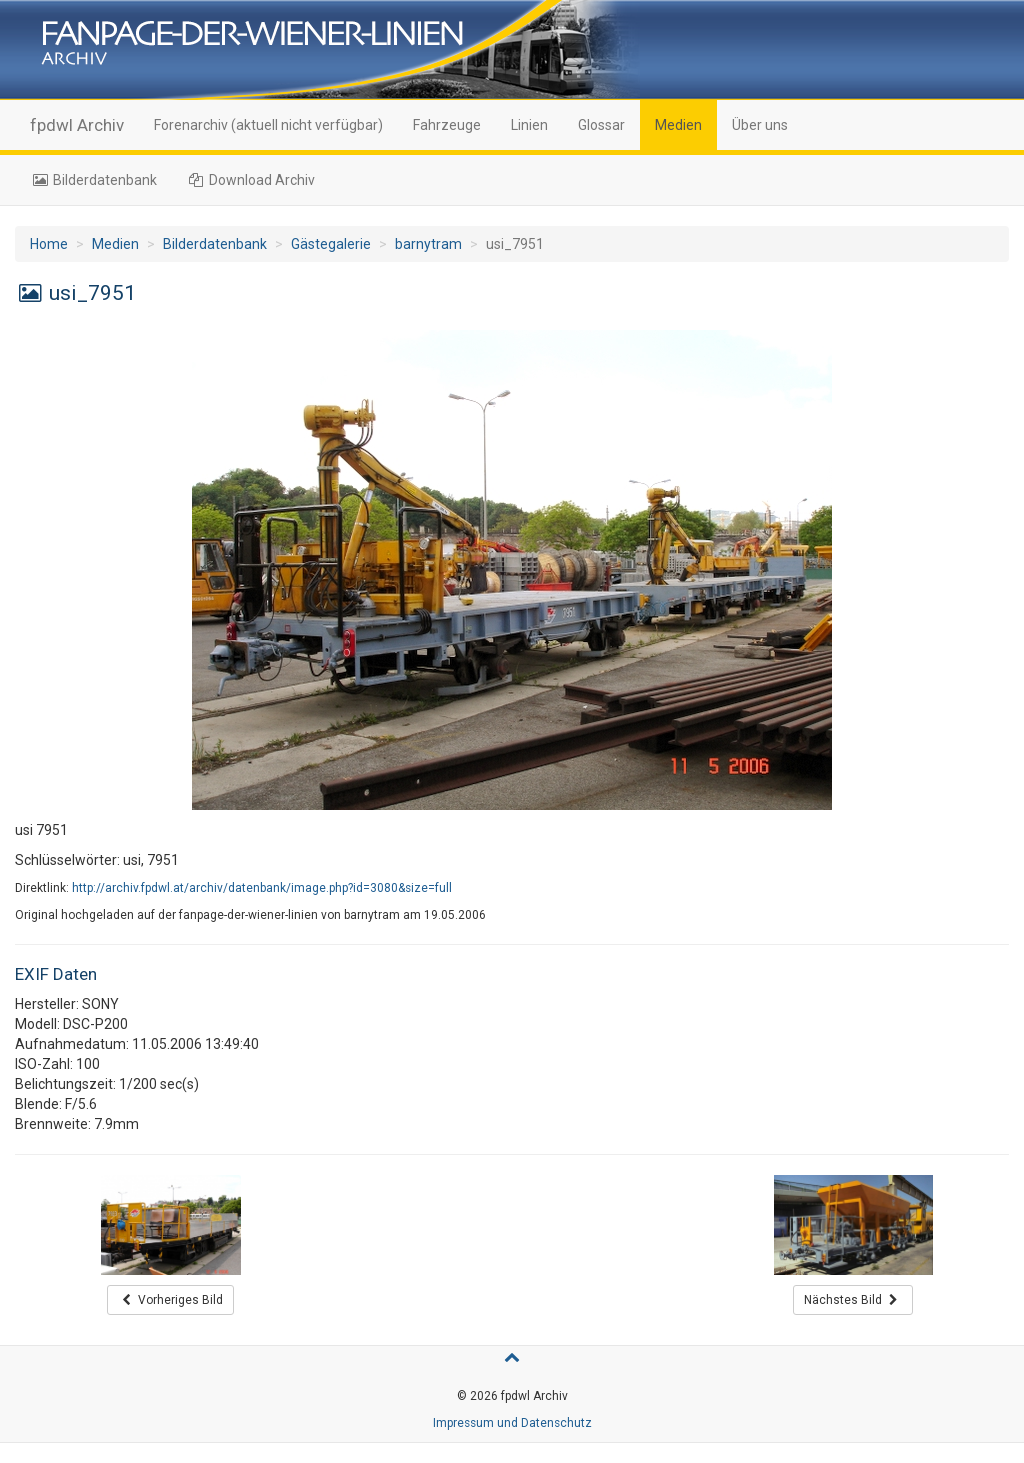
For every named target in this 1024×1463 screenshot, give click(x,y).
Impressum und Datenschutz (512, 1423)
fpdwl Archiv (77, 125)
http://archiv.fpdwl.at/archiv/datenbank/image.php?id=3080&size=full (262, 888)
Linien (529, 125)
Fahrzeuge (447, 125)
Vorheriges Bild (170, 1300)
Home (49, 244)
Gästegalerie (331, 244)
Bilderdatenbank (93, 180)
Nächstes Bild (853, 1300)
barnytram (428, 244)
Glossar (601, 125)
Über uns (760, 125)
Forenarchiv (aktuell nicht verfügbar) (268, 125)
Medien (678, 125)
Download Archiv (251, 180)
